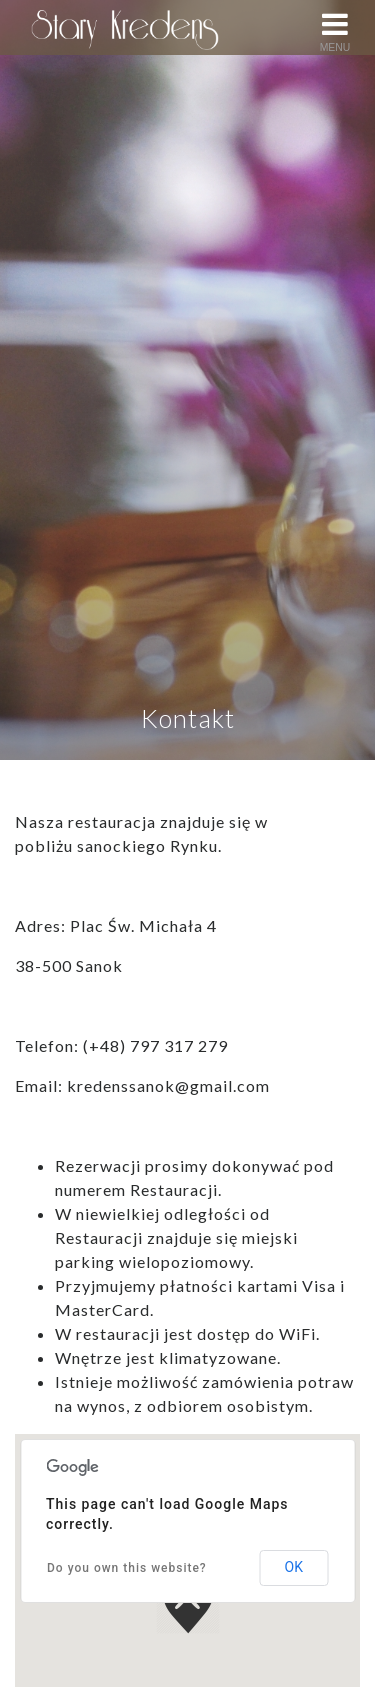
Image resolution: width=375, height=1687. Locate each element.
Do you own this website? (127, 1568)
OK (294, 1567)
